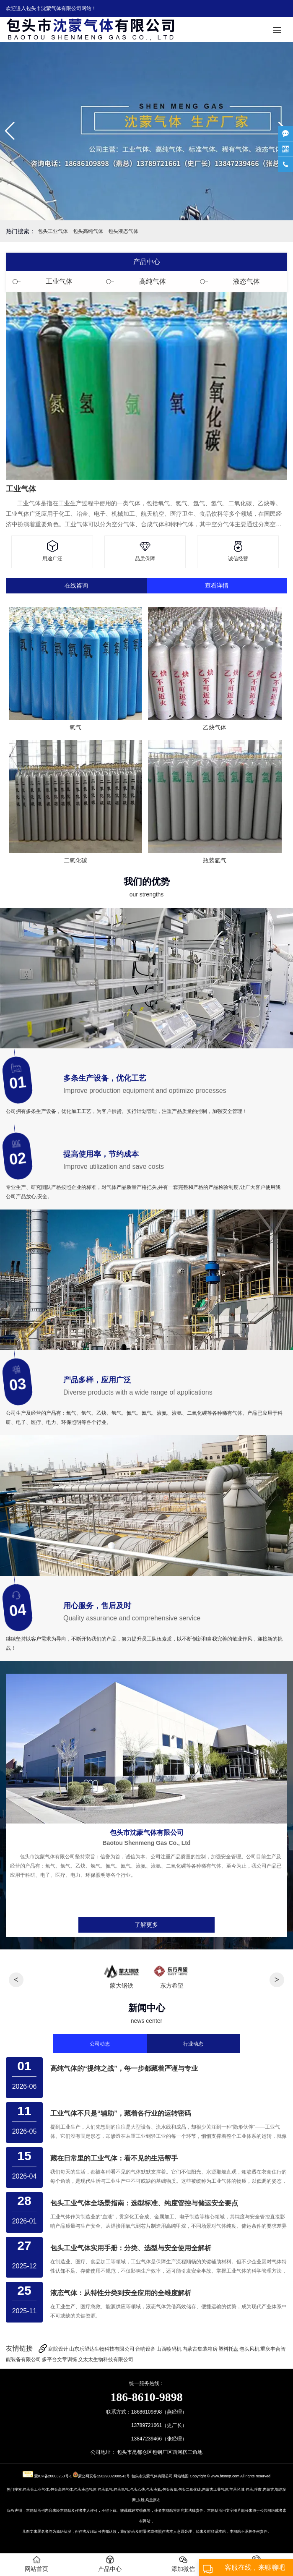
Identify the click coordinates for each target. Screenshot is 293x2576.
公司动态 (100, 2044)
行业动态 (193, 2044)
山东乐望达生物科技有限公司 (102, 2349)
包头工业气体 (53, 231)
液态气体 (246, 281)
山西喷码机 (169, 2349)
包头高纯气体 (88, 231)
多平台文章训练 (59, 2359)
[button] (10, 131)
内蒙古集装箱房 (200, 2349)
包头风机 (249, 2349)
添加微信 (183, 2563)
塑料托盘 (228, 2349)
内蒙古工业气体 (215, 2489)
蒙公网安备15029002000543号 (104, 2476)
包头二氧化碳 (189, 2489)
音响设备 (145, 2349)
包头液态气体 (123, 231)
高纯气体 (152, 281)
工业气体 (59, 281)
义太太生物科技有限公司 (105, 2359)
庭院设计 (58, 2349)
